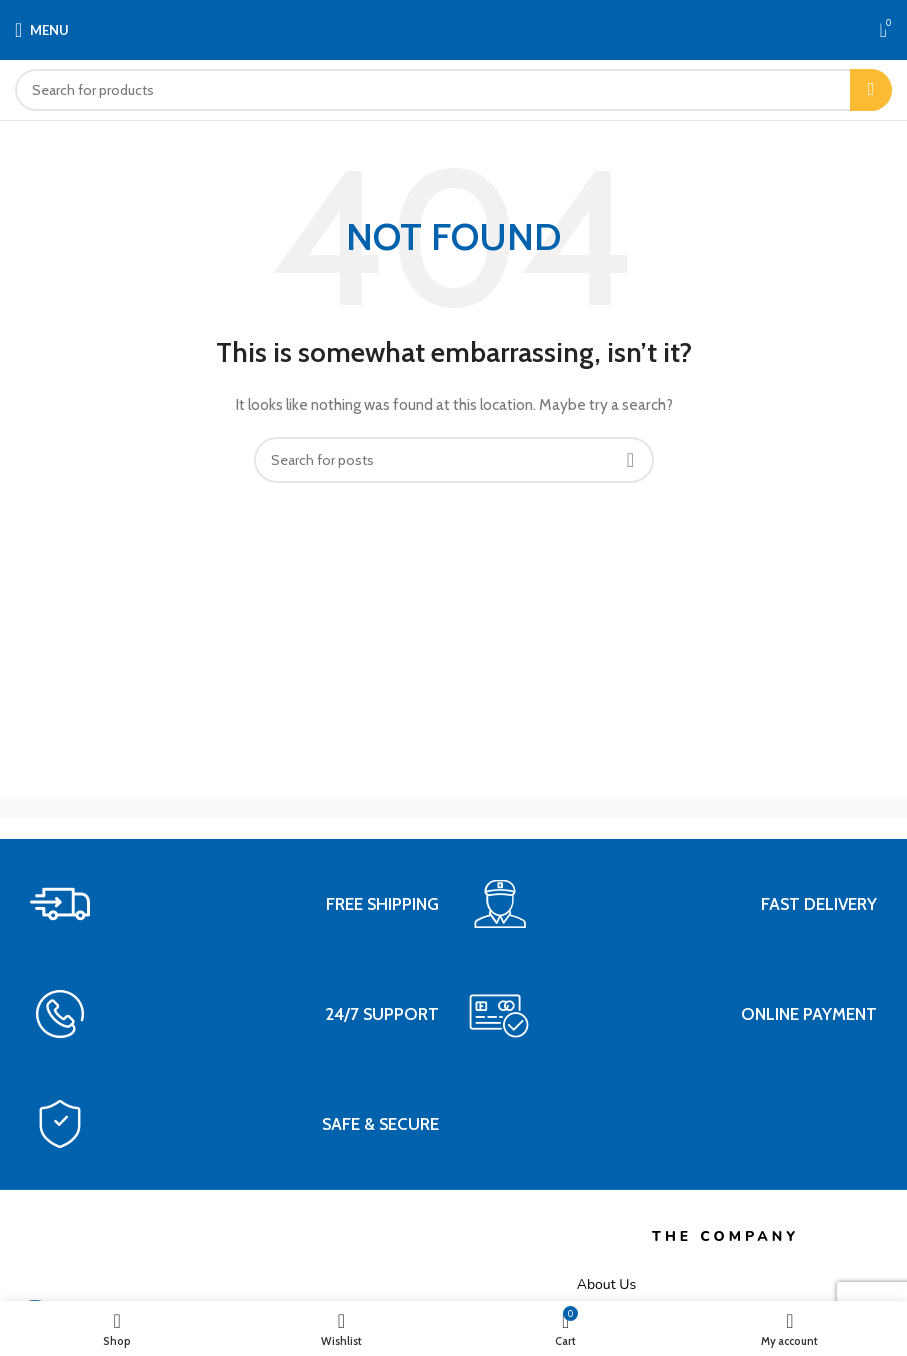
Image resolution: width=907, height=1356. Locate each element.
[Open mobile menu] (42, 30)
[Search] (453, 90)
